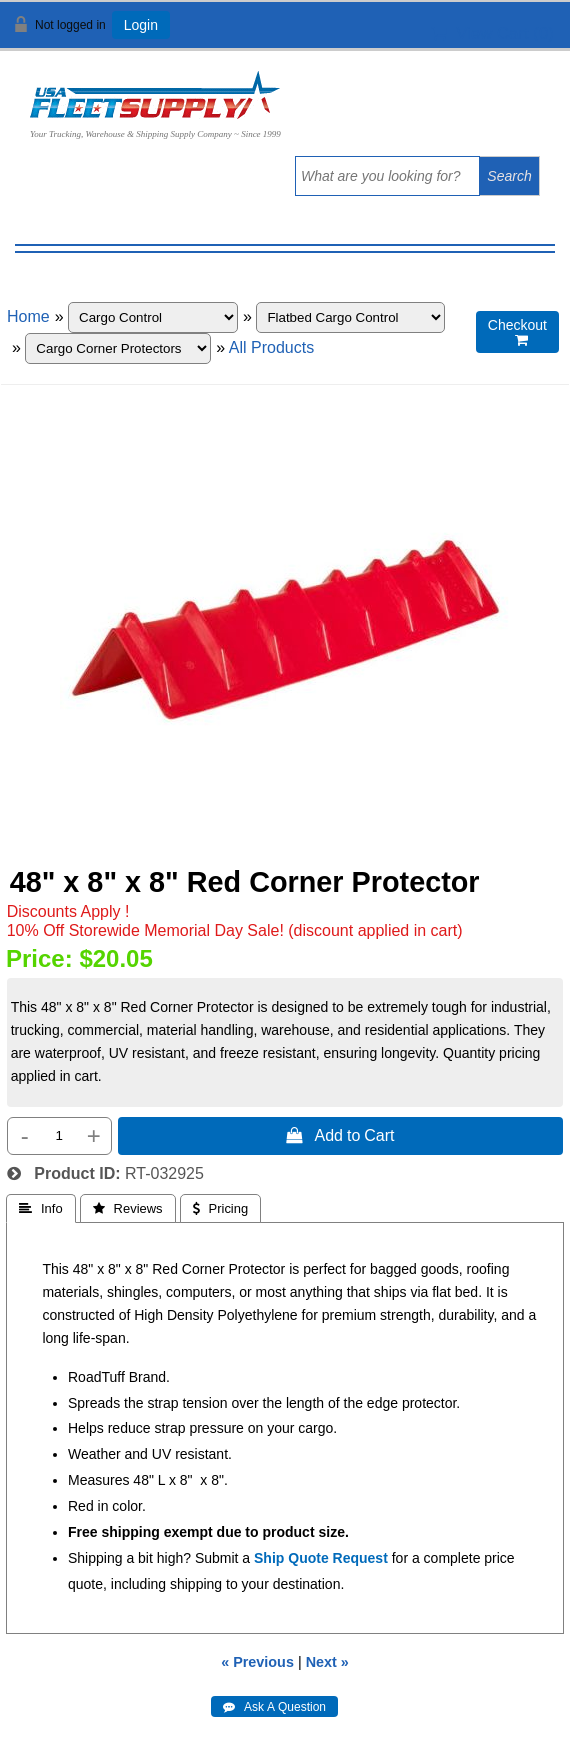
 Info (41, 1208)
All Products (271, 347)
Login (141, 25)
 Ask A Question (274, 1707)
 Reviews (128, 1208)
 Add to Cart (340, 1135)
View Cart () (492, 33)
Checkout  (517, 332)
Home (28, 316)
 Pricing (221, 1208)
